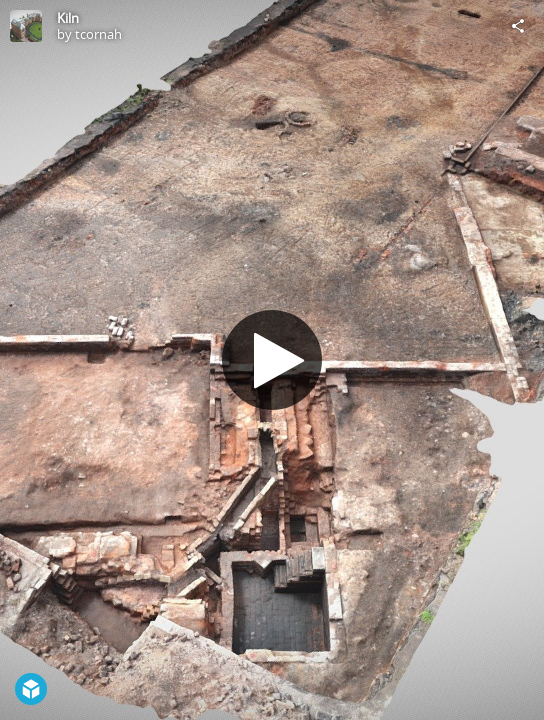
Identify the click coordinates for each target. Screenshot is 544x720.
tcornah (98, 34)
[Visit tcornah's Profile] (26, 26)
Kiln (68, 18)
